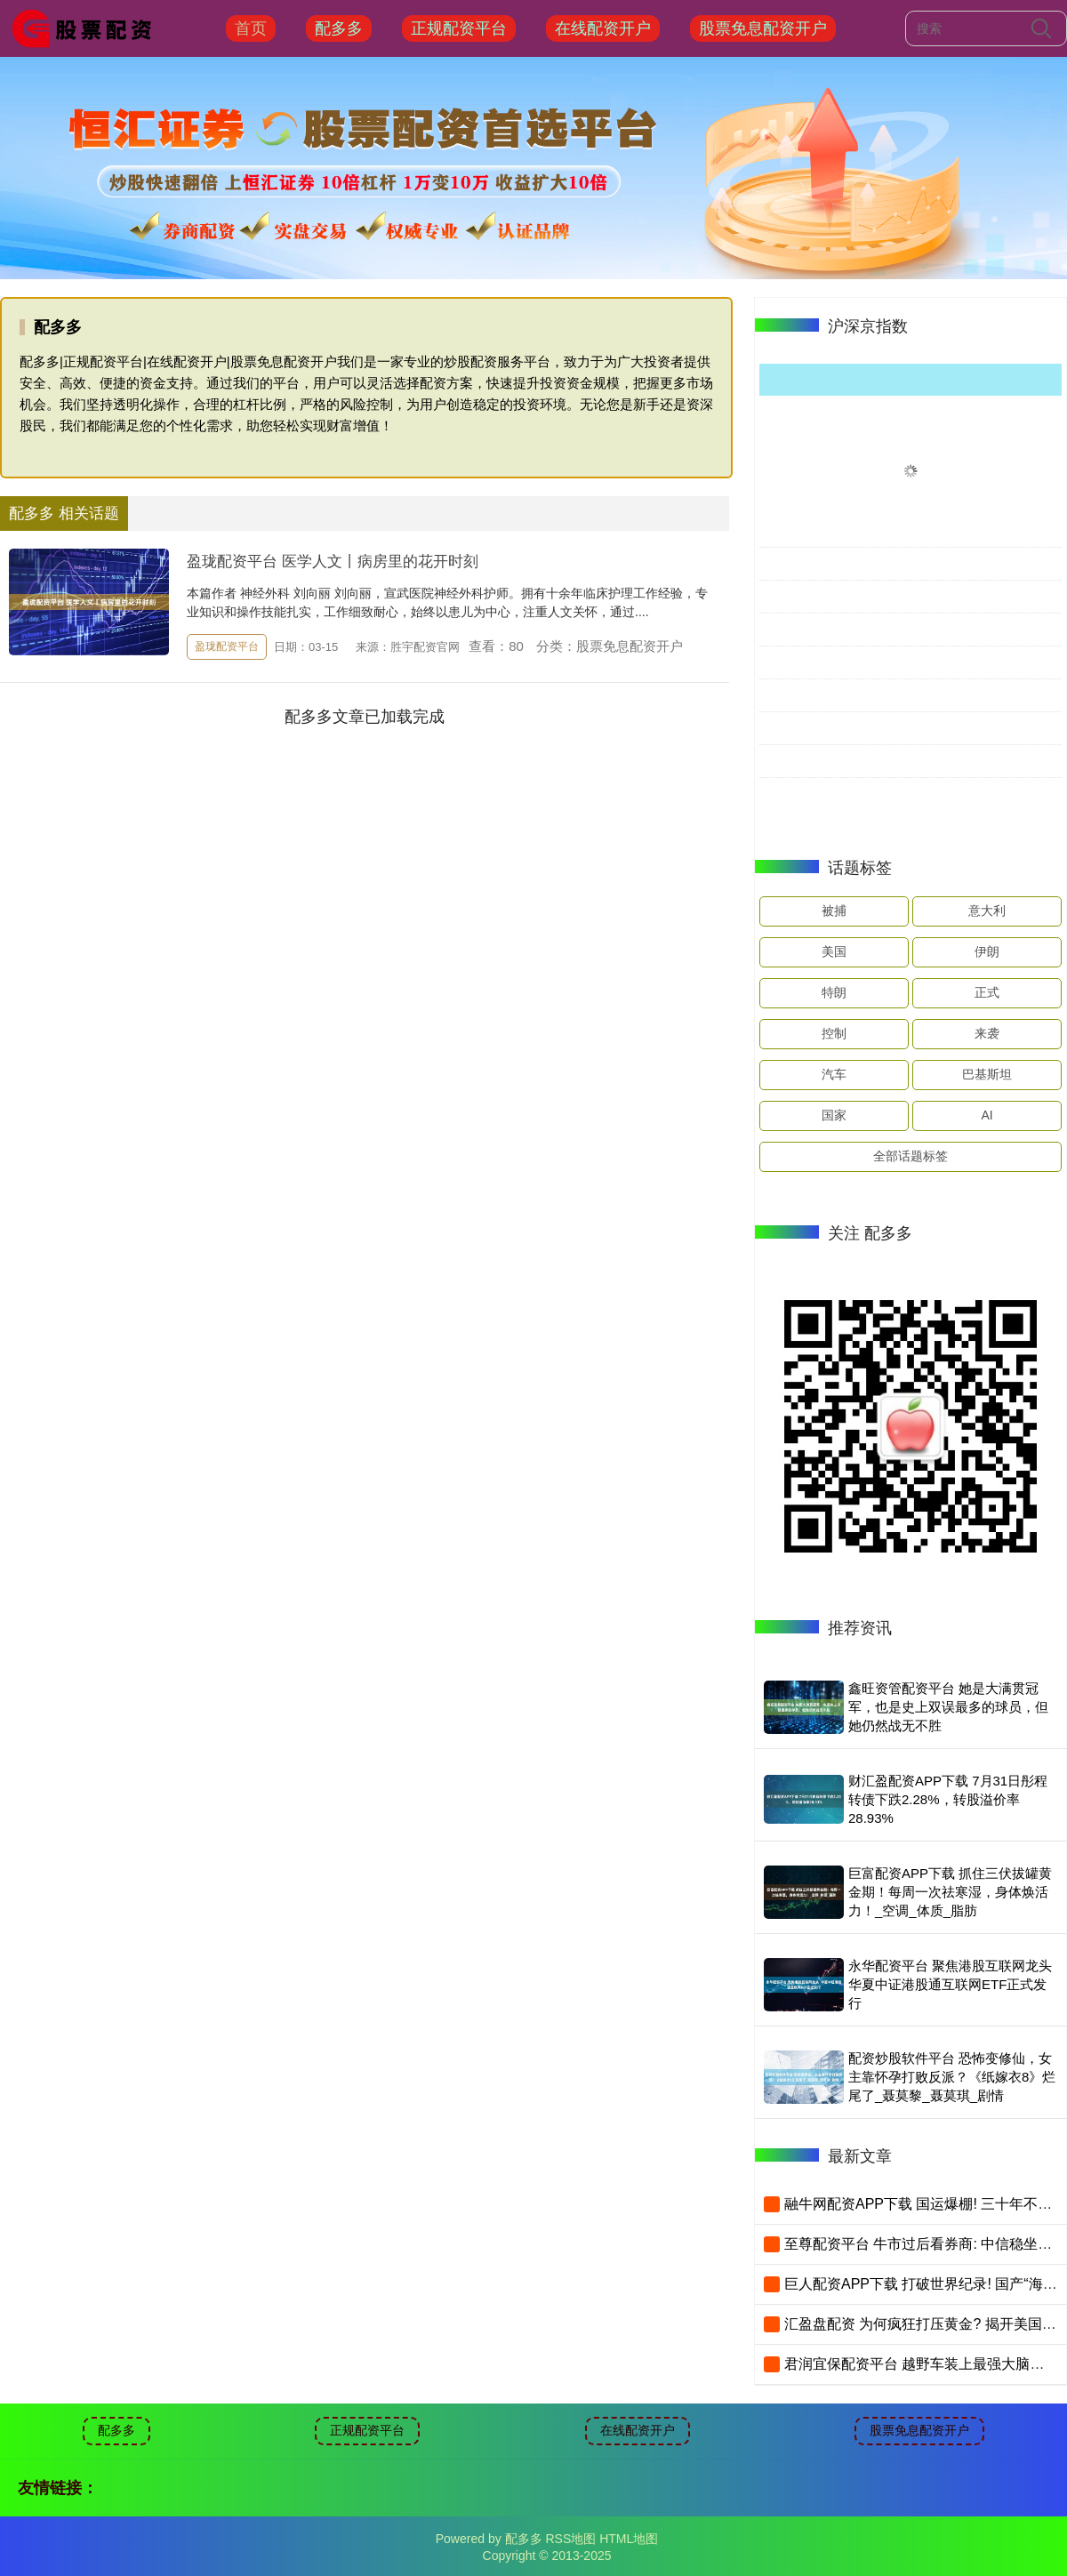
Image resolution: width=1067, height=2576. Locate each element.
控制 (834, 1033)
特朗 (834, 992)
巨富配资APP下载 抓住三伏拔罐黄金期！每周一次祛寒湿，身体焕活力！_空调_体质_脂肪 (950, 1892)
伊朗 (987, 951)
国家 (834, 1115)
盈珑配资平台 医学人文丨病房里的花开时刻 (332, 561)
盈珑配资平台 (227, 646)
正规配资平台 (459, 28)
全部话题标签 (910, 1156)
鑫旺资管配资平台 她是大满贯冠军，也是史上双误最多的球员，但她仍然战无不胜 (948, 1707)
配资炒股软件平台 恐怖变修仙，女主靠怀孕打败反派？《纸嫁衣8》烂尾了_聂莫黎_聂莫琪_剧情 (951, 2076)
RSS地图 (570, 2539)
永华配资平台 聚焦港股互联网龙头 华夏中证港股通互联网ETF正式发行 (950, 1984)
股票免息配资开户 (763, 28)
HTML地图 (628, 2539)
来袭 (987, 1033)
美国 (834, 951)
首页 (251, 28)
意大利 (987, 910)
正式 (987, 992)
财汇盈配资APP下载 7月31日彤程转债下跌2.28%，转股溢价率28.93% (947, 1799)
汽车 (834, 1074)
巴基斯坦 (987, 1074)
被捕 (834, 910)
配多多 (339, 28)
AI (986, 1115)
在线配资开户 (603, 28)
